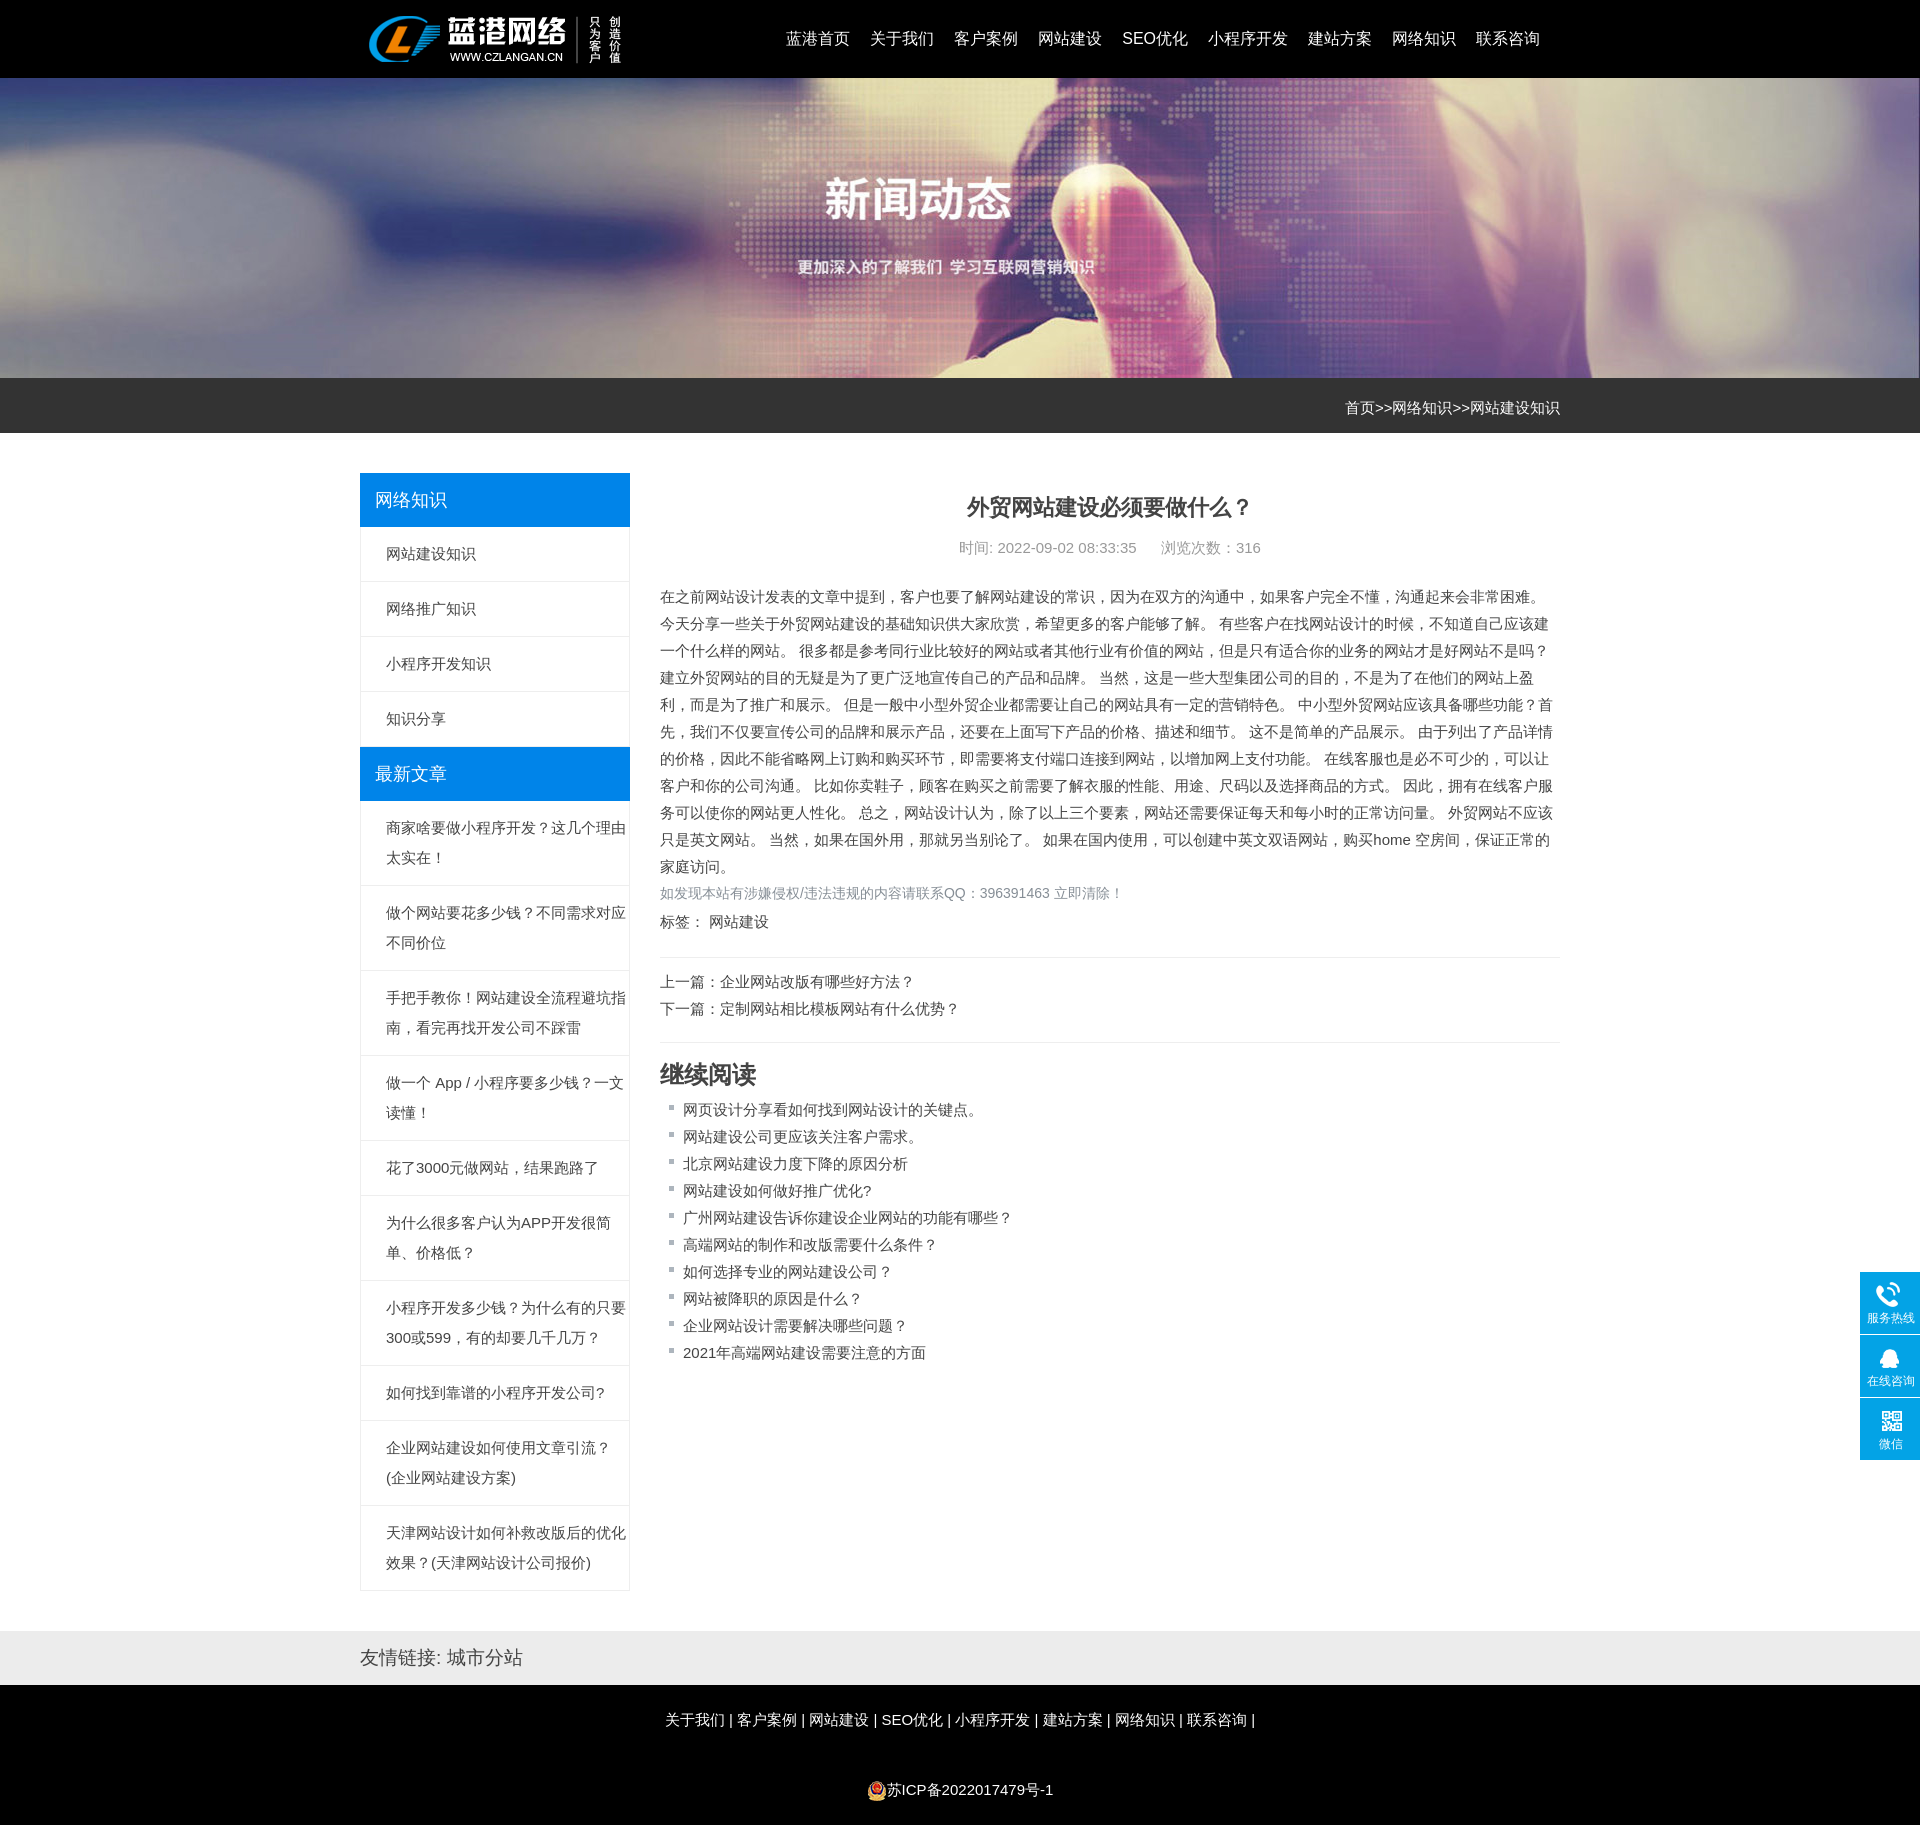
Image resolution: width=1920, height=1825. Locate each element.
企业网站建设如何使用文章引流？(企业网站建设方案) (498, 1462)
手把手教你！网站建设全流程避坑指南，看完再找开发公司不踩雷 (506, 1012)
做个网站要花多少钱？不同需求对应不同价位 (506, 927)
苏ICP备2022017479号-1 (970, 1789)
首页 (1360, 407)
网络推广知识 (431, 608)
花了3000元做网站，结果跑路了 (492, 1167)
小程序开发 (1248, 38)
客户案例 (986, 38)
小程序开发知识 (438, 663)
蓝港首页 (818, 38)
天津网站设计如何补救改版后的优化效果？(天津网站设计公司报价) (506, 1547)
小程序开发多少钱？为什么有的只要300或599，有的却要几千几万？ (506, 1322)
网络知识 (1424, 38)
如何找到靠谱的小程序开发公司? (495, 1392)
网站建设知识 (1515, 407)
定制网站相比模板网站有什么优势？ (840, 1008)
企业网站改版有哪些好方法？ (817, 981)
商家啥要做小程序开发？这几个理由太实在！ (506, 842)
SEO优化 (1155, 38)
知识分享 (416, 718)
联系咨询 (1508, 38)
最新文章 (411, 774)
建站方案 (1340, 38)
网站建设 (1070, 38)
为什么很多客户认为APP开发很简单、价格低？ (498, 1237)
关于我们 (902, 38)
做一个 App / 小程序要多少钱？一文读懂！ (505, 1097)
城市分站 (485, 1657)
